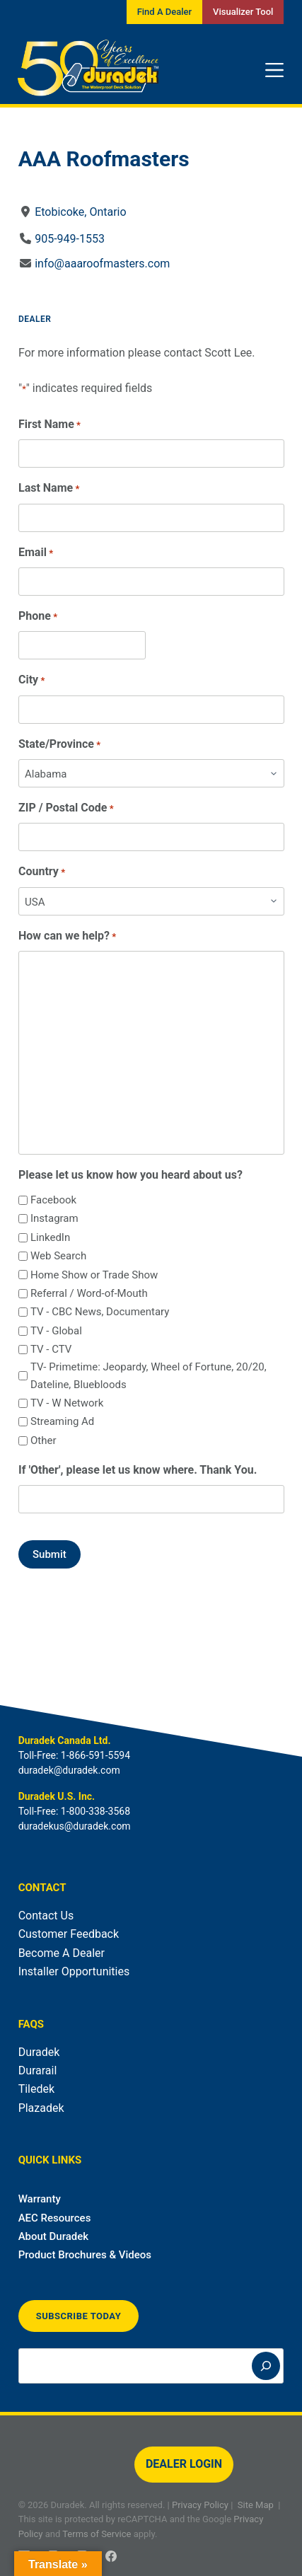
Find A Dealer (164, 11)
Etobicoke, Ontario (80, 212)
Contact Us (46, 1915)
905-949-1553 (70, 239)
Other (43, 1440)
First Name (49, 424)
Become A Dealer (61, 1953)
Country (41, 872)
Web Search (58, 1255)
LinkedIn (50, 1237)
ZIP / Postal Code (66, 808)
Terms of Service (96, 2534)
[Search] (266, 2366)
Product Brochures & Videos (84, 2254)
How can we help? (67, 936)
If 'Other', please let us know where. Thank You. (137, 1470)
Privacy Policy (200, 2505)
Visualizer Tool (243, 11)
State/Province (59, 744)
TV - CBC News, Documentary (99, 1311)
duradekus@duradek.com (74, 1826)
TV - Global (56, 1330)
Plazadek (41, 2108)
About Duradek (53, 2236)
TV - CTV (50, 1349)
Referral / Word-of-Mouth (89, 1293)
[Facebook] (111, 2556)
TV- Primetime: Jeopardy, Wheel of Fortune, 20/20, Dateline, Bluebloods (148, 1376)
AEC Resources (54, 2218)
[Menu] (274, 70)
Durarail (37, 2070)
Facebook (53, 1200)
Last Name (48, 488)
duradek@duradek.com (69, 1770)
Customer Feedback (68, 1934)
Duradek (39, 2052)
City (31, 680)
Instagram (54, 1218)
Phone (37, 616)
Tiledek (36, 2089)
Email (35, 552)
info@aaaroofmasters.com (102, 263)
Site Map (256, 2505)
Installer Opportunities (74, 1971)
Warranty (39, 2199)
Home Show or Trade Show (94, 1275)
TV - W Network (66, 1403)
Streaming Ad (62, 1421)
